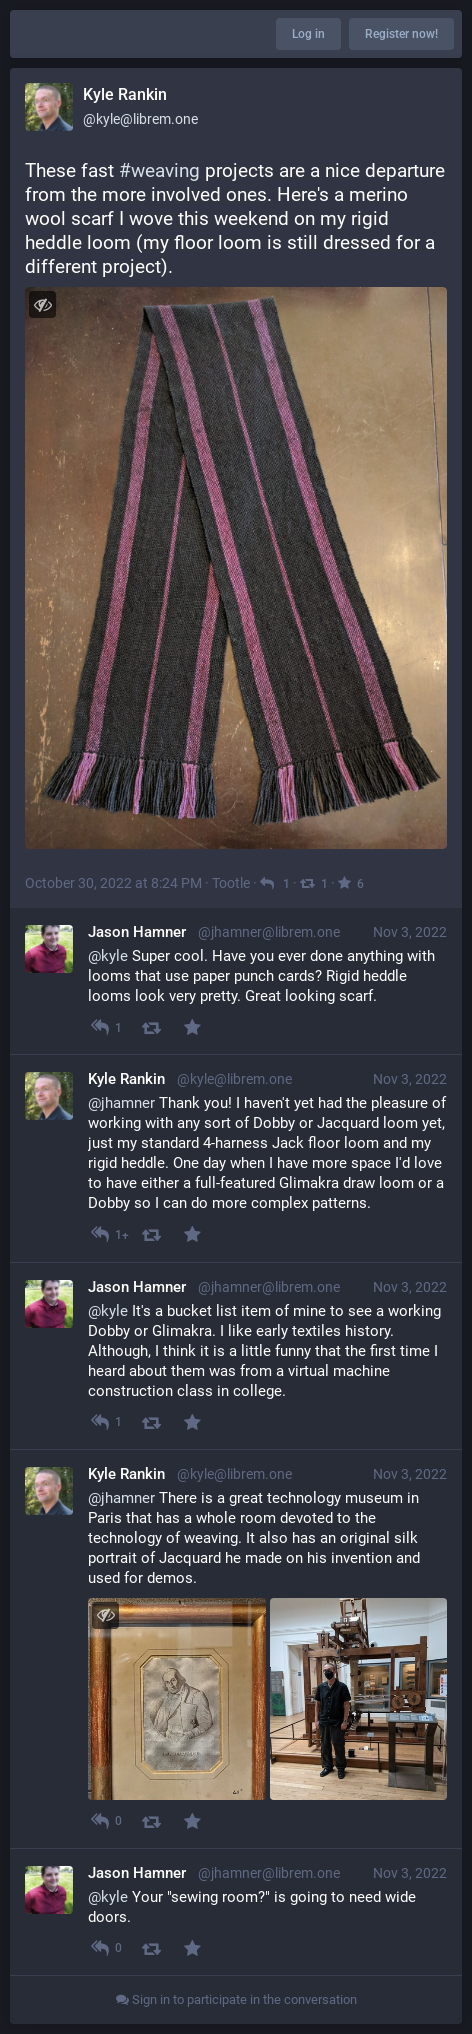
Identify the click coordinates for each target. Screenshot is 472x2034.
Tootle (231, 883)
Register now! (401, 34)
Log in (308, 34)
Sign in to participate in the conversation (236, 1999)
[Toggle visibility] (42, 304)
